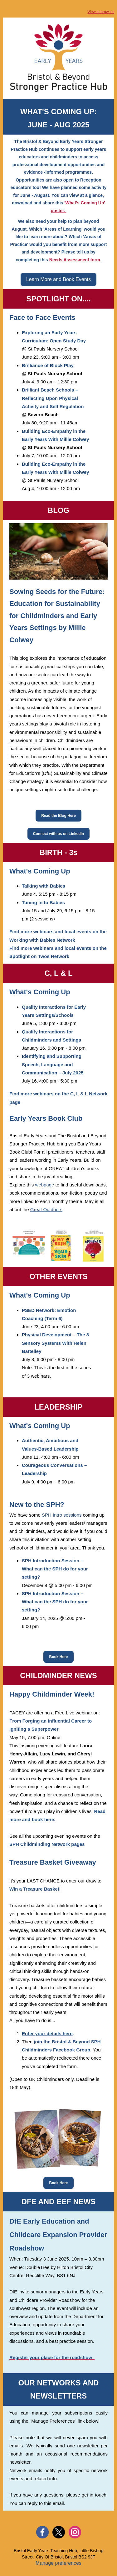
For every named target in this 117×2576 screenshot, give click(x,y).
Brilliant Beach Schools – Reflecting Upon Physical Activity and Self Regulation (53, 398)
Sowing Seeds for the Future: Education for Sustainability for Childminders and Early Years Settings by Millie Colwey (57, 616)
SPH (47, 1844)
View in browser (101, 12)
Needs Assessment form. (75, 259)
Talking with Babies (43, 886)
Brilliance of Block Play (48, 365)
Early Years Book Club (45, 1118)
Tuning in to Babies (43, 902)
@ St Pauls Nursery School (50, 348)
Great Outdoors (46, 1209)
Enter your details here (47, 2033)
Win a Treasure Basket (34, 1889)
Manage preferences (58, 2563)
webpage (44, 1184)
